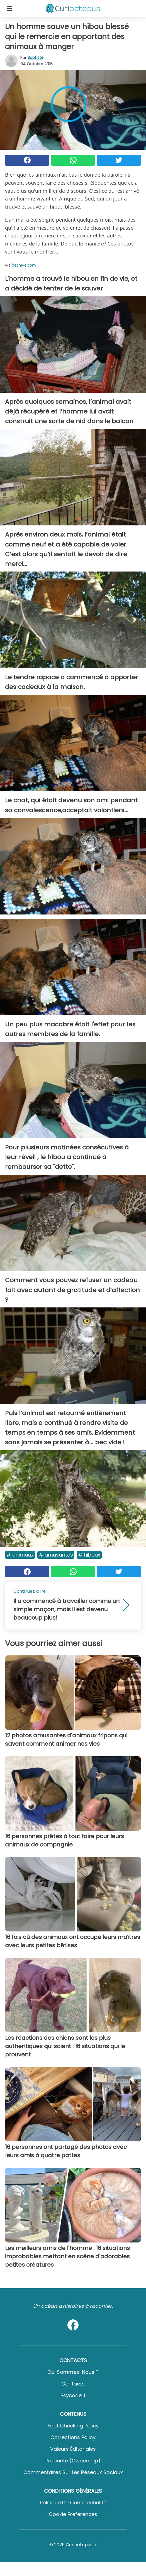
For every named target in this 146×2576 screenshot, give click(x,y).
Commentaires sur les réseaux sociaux (73, 2472)
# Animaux (20, 1554)
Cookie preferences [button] (73, 2514)
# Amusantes (56, 1554)
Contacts (73, 2383)
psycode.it (73, 2395)
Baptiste (35, 57)
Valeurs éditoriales (73, 2448)
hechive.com (24, 265)
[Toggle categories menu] (9, 8)
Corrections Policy (73, 2437)
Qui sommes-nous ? (73, 2372)
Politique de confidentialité (73, 2502)
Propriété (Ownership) (73, 2460)
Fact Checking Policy (73, 2425)
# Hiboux (89, 1554)
